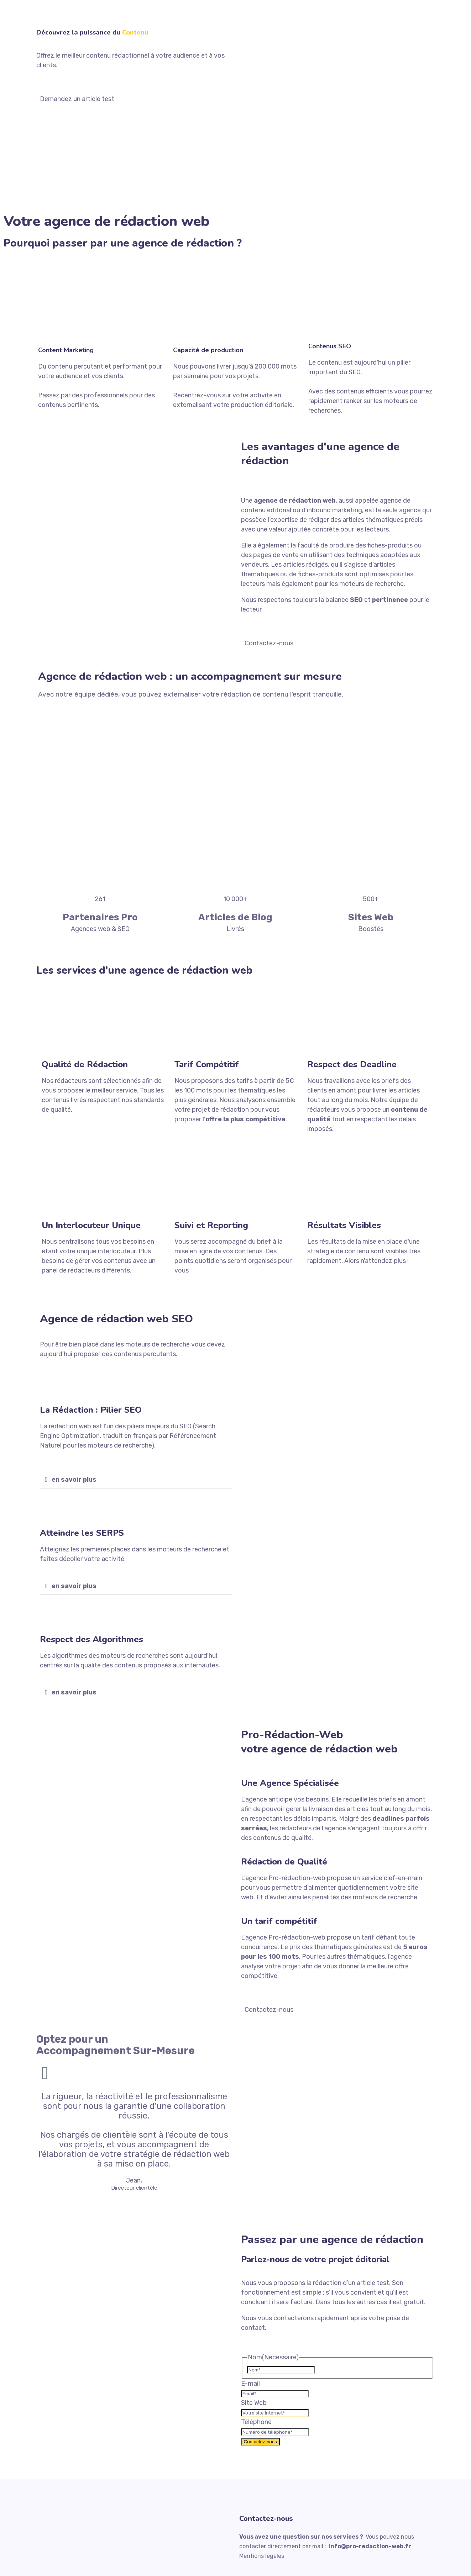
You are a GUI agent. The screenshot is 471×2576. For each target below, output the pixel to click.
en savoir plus (74, 1479)
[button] (136, 1479)
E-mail (250, 2383)
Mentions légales (261, 2556)
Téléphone (256, 2422)
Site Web (254, 2403)
